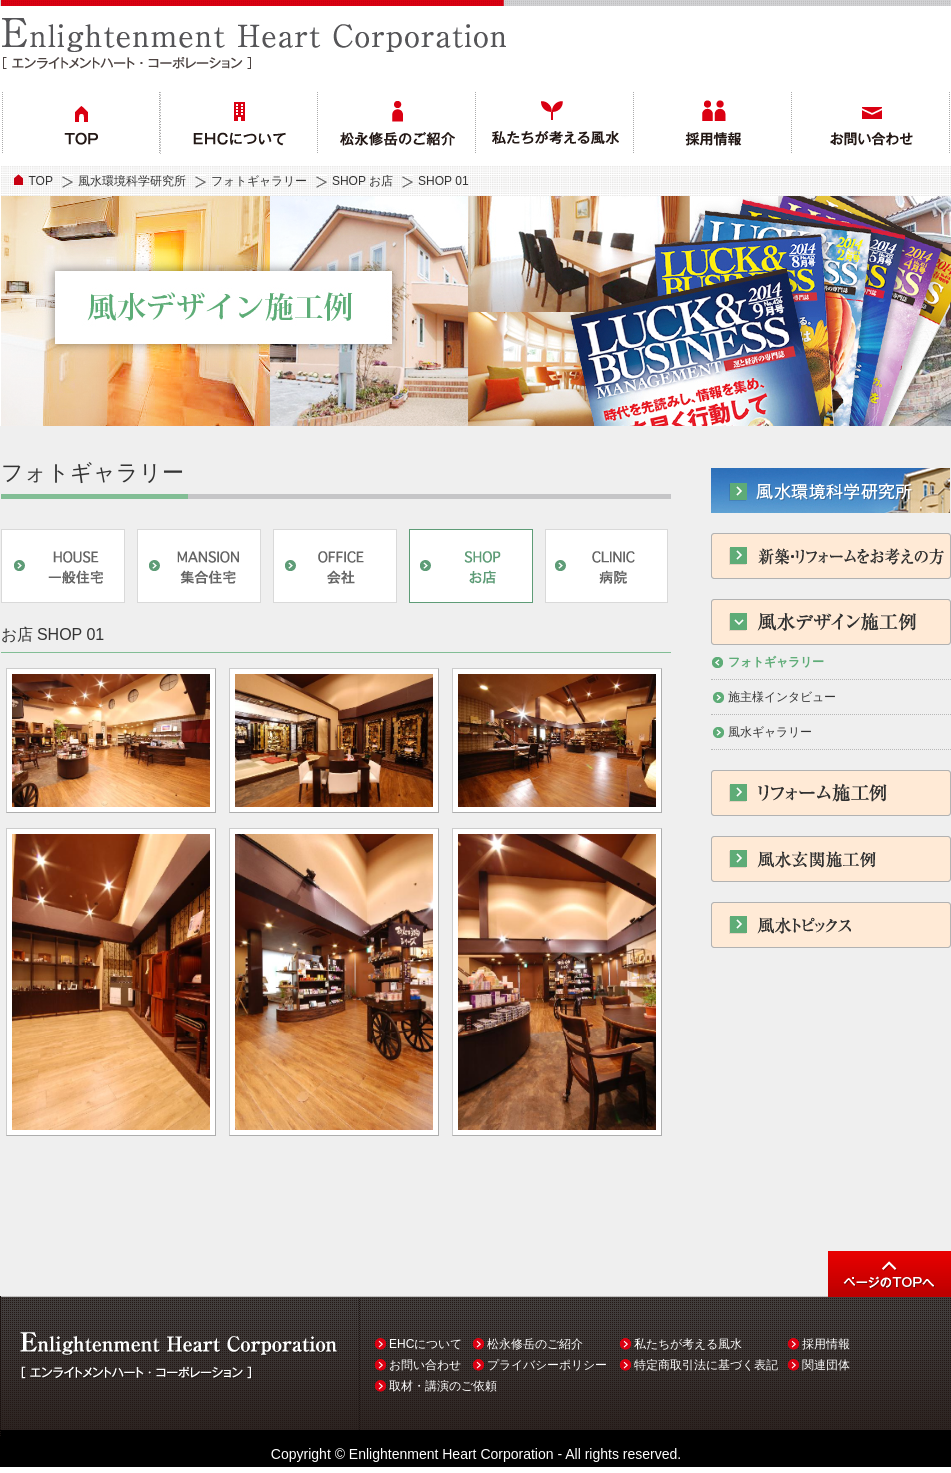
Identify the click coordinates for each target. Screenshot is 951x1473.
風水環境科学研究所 (132, 181)
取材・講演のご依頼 (443, 1386)
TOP (41, 181)
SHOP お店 (362, 181)
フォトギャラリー (259, 181)
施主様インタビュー (782, 697)
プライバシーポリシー (547, 1365)
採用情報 (826, 1344)
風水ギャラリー (770, 732)
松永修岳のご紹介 (535, 1344)
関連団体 (826, 1365)
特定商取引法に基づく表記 (706, 1365)
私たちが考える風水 (688, 1344)
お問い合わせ (425, 1365)
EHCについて (425, 1344)
